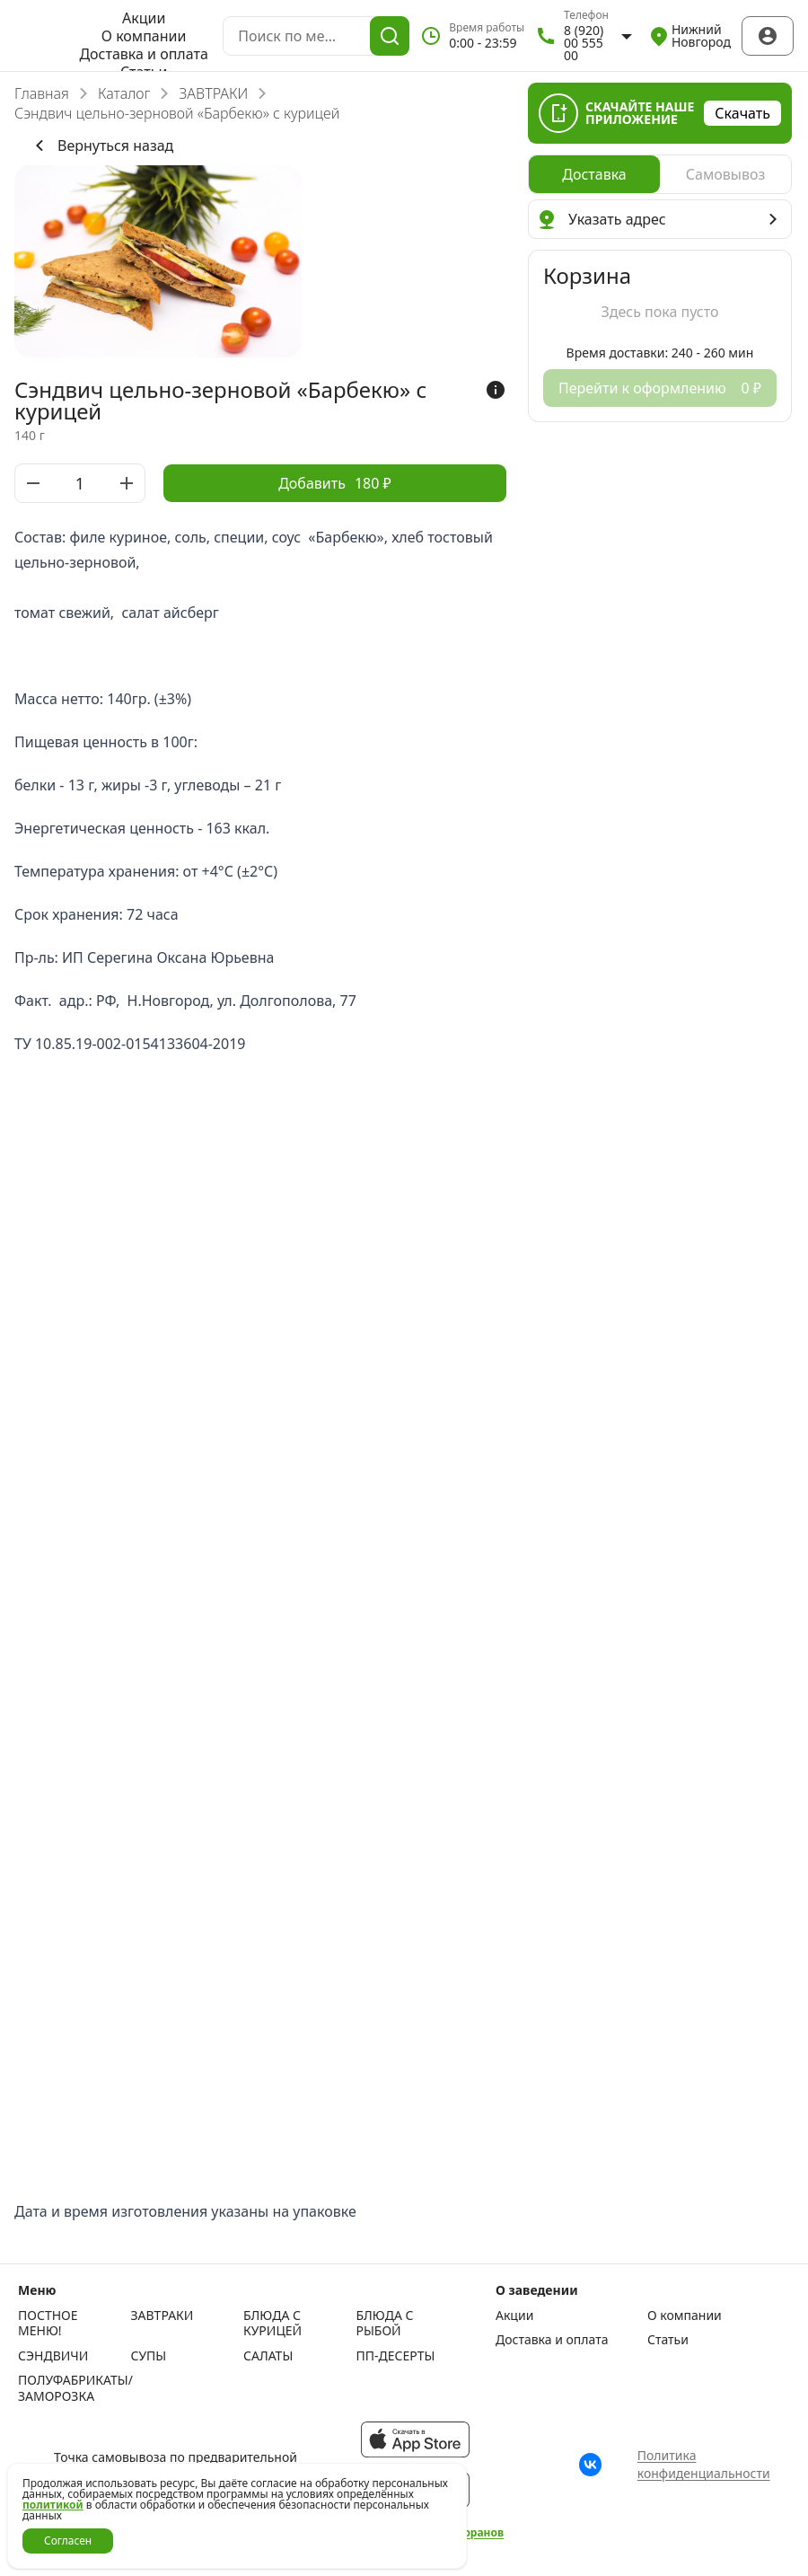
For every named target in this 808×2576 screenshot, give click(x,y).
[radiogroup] (660, 174)
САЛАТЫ (268, 2356)
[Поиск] (389, 36)
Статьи (668, 2340)
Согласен (68, 2540)
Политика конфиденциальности (703, 2464)
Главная (41, 93)
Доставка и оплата (143, 54)
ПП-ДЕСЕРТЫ (395, 2356)
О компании (144, 36)
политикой (52, 2504)
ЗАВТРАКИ (213, 93)
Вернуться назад (101, 145)
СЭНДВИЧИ (53, 2356)
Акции (143, 18)
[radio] (594, 174)
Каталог (124, 93)
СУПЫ (149, 2356)
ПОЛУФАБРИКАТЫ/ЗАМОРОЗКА (70, 2388)
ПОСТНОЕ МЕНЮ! (48, 2323)
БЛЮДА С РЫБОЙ (385, 2323)
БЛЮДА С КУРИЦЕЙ (272, 2323)
